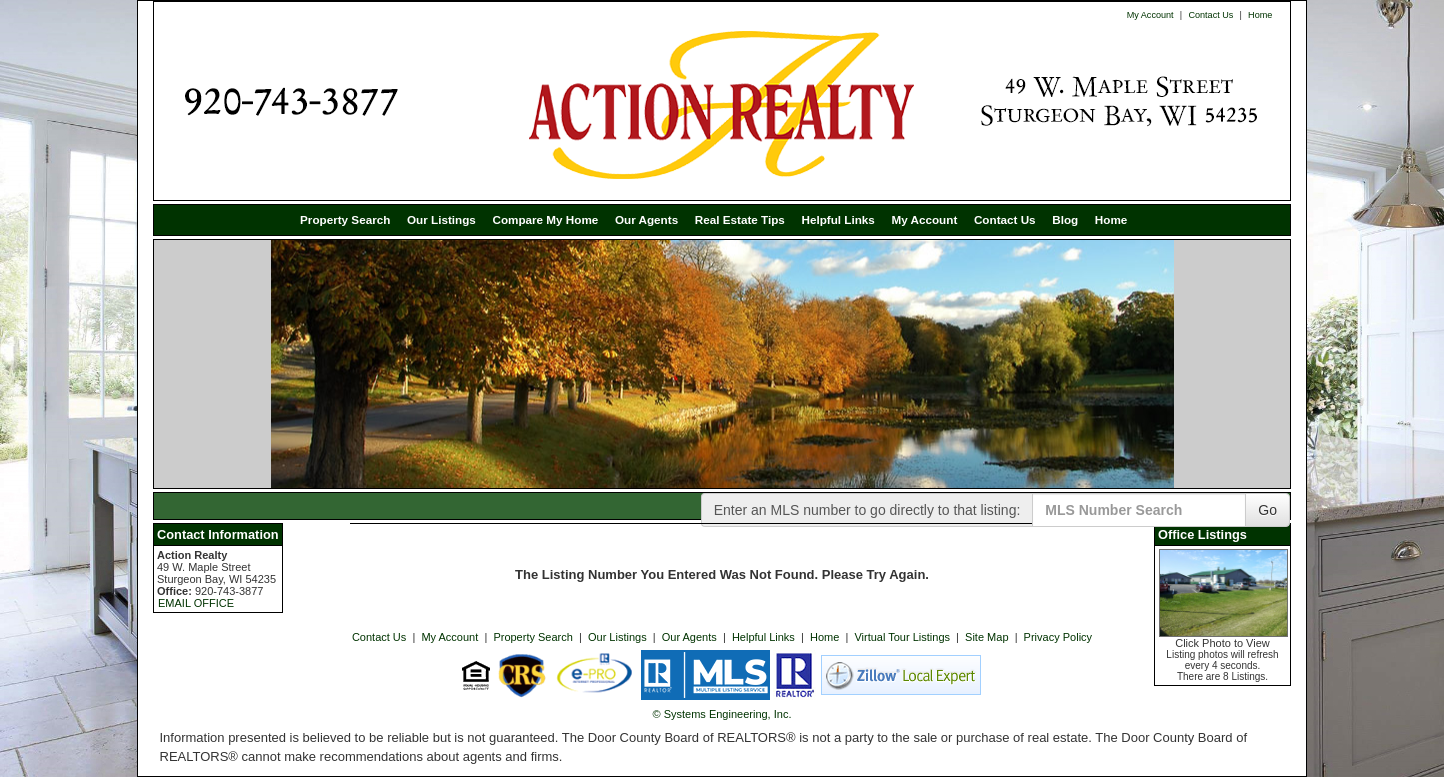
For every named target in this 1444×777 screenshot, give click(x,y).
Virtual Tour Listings (902, 637)
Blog (1065, 219)
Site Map (986, 637)
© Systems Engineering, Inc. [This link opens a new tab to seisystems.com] (722, 714)
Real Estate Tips (740, 219)
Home (1260, 15)
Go (1267, 510)
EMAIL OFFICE (196, 603)
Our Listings (441, 219)
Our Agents (646, 219)
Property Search (345, 219)
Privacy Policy (1058, 637)
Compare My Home (545, 219)
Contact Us (1210, 15)
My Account (1150, 15)
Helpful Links (837, 219)
